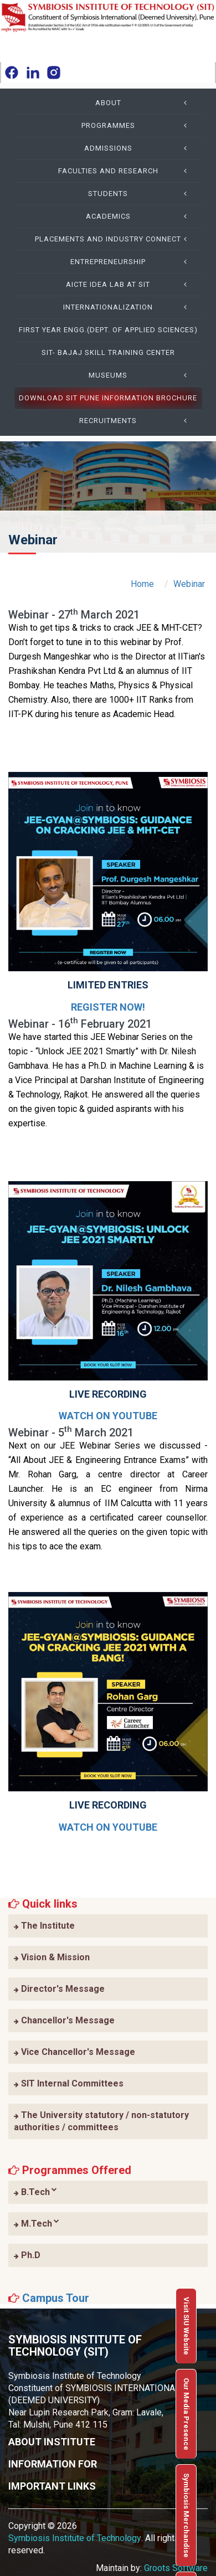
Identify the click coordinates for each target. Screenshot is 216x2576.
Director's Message (59, 1988)
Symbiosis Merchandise (186, 2515)
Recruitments (136, 421)
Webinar (189, 584)
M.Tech (36, 2223)
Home (142, 584)
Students (141, 194)
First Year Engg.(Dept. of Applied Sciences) (108, 330)
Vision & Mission (52, 1957)
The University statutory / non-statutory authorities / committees (101, 2121)
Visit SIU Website (186, 2326)
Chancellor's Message (64, 2020)
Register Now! (108, 1007)
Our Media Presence (186, 2414)
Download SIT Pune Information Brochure (108, 398)
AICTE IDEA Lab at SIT (130, 284)
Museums (141, 375)
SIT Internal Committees (69, 2083)
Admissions (139, 148)
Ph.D (27, 2255)
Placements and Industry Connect (114, 239)
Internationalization (128, 307)
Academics (140, 216)
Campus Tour (55, 2298)
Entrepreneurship (132, 262)
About (144, 103)
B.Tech (35, 2191)
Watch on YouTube (108, 1415)
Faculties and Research (126, 171)
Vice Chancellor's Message (74, 2052)
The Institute (44, 1925)
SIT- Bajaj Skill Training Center (108, 352)
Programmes (137, 126)
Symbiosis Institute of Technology (74, 2538)
